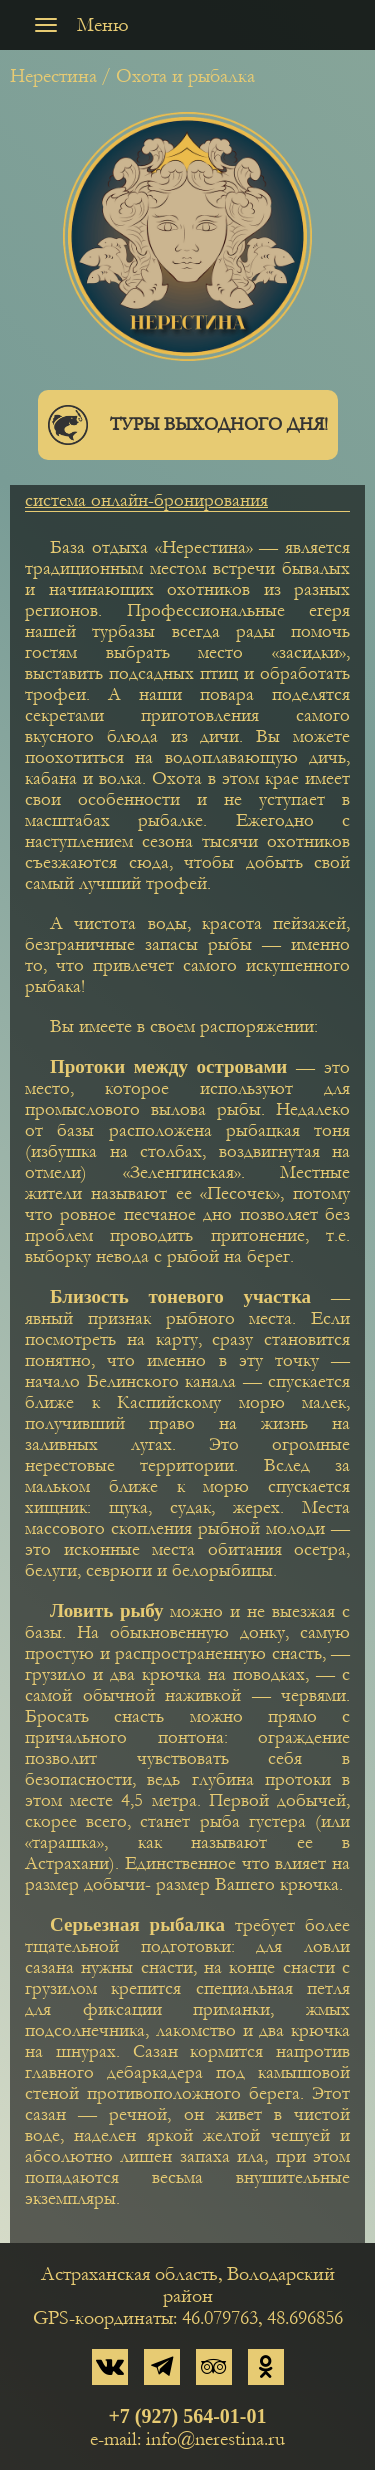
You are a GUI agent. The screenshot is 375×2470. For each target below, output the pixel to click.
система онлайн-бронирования (146, 500)
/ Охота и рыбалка (178, 76)
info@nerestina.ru (215, 2439)
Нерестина (53, 76)
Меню (77, 25)
